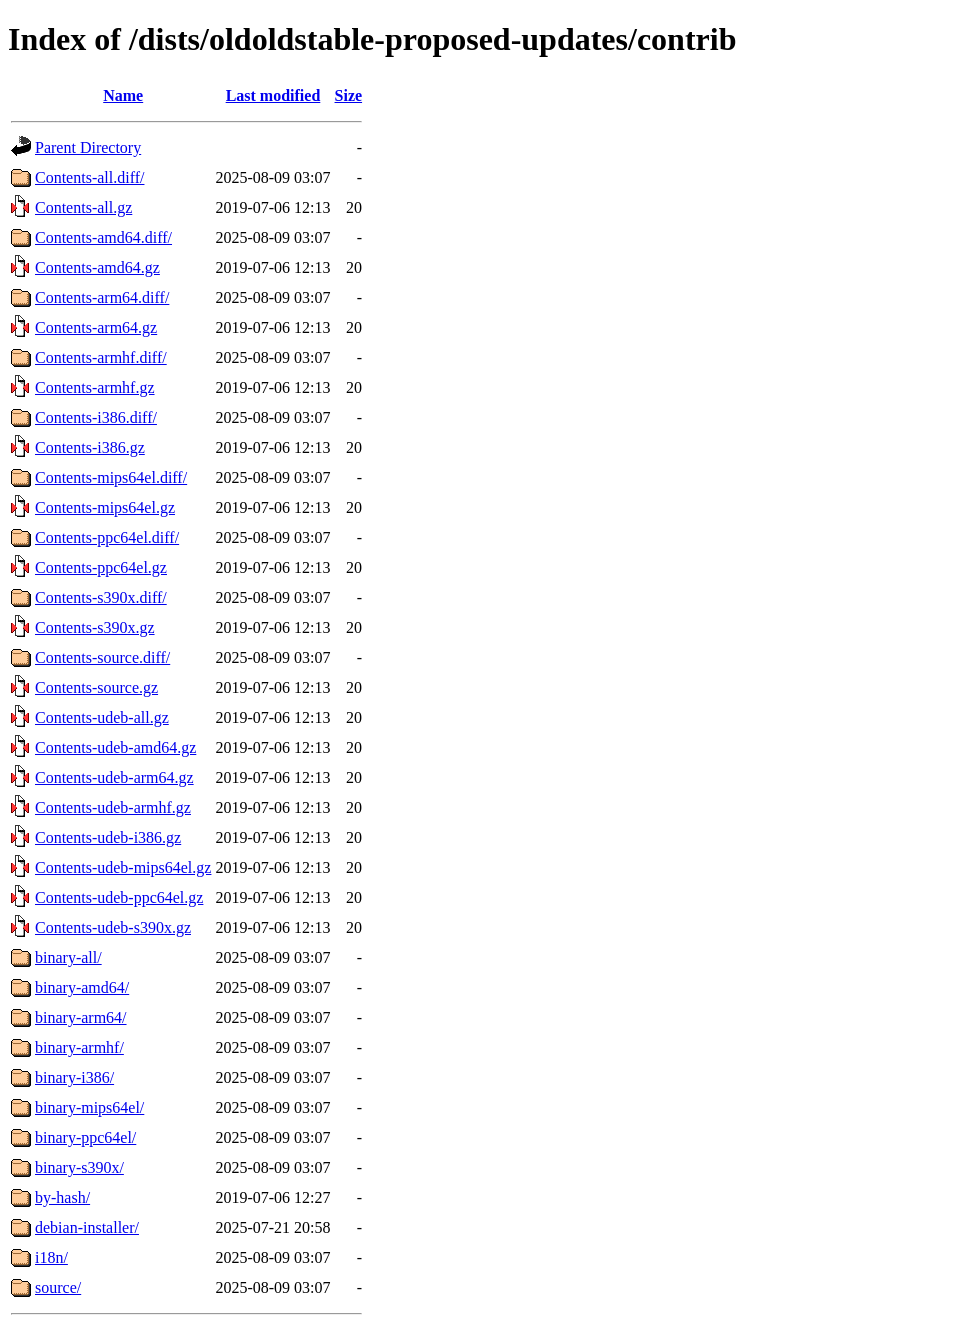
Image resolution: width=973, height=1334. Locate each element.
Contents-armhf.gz (95, 387)
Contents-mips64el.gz (105, 507)
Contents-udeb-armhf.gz (113, 807)
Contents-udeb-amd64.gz (115, 747)
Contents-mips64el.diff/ (111, 477)
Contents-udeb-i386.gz (108, 837)
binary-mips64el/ (89, 1107)
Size (349, 95)
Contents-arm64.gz (96, 327)
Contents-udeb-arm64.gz (114, 777)
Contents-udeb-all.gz (102, 717)
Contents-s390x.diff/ (101, 597)
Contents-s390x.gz (95, 627)
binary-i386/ (74, 1077)
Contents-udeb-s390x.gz (113, 927)
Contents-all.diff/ (89, 177)
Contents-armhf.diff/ (101, 357)
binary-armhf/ (79, 1047)
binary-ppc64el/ (85, 1137)
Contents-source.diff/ (102, 657)
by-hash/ (62, 1197)
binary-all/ (68, 957)
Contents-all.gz (83, 207)
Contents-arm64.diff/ (102, 297)
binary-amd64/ (82, 987)
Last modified (273, 95)
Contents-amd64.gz (97, 267)
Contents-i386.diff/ (96, 417)
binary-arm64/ (81, 1017)
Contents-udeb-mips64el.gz (123, 867)
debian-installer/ (87, 1227)
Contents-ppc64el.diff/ (107, 537)
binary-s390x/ (79, 1167)
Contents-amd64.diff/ (103, 237)
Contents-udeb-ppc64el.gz (119, 897)
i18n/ (51, 1257)
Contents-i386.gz (90, 447)
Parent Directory (88, 147)
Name (123, 95)
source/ (58, 1287)
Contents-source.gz (96, 687)
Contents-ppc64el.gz (101, 567)
